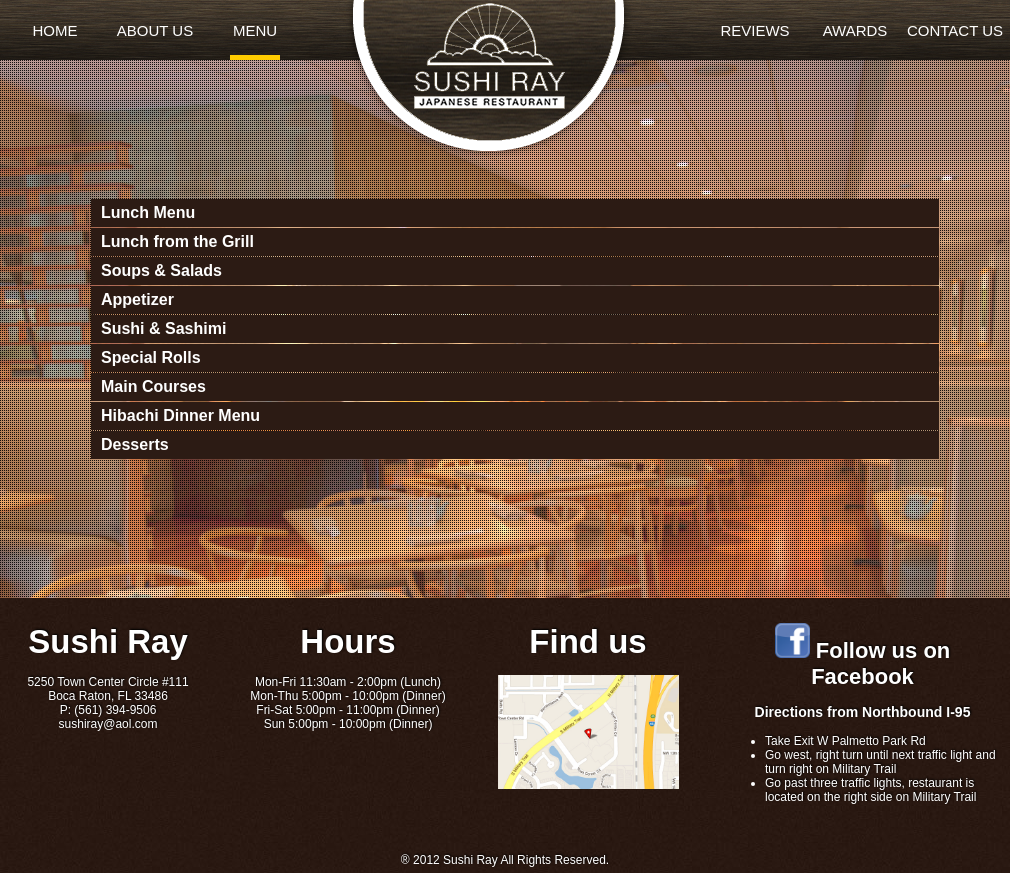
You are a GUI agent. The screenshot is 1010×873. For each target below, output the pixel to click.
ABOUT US (155, 30)
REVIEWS (754, 30)
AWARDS (855, 30)
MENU (255, 30)
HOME (55, 30)
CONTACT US (955, 30)
